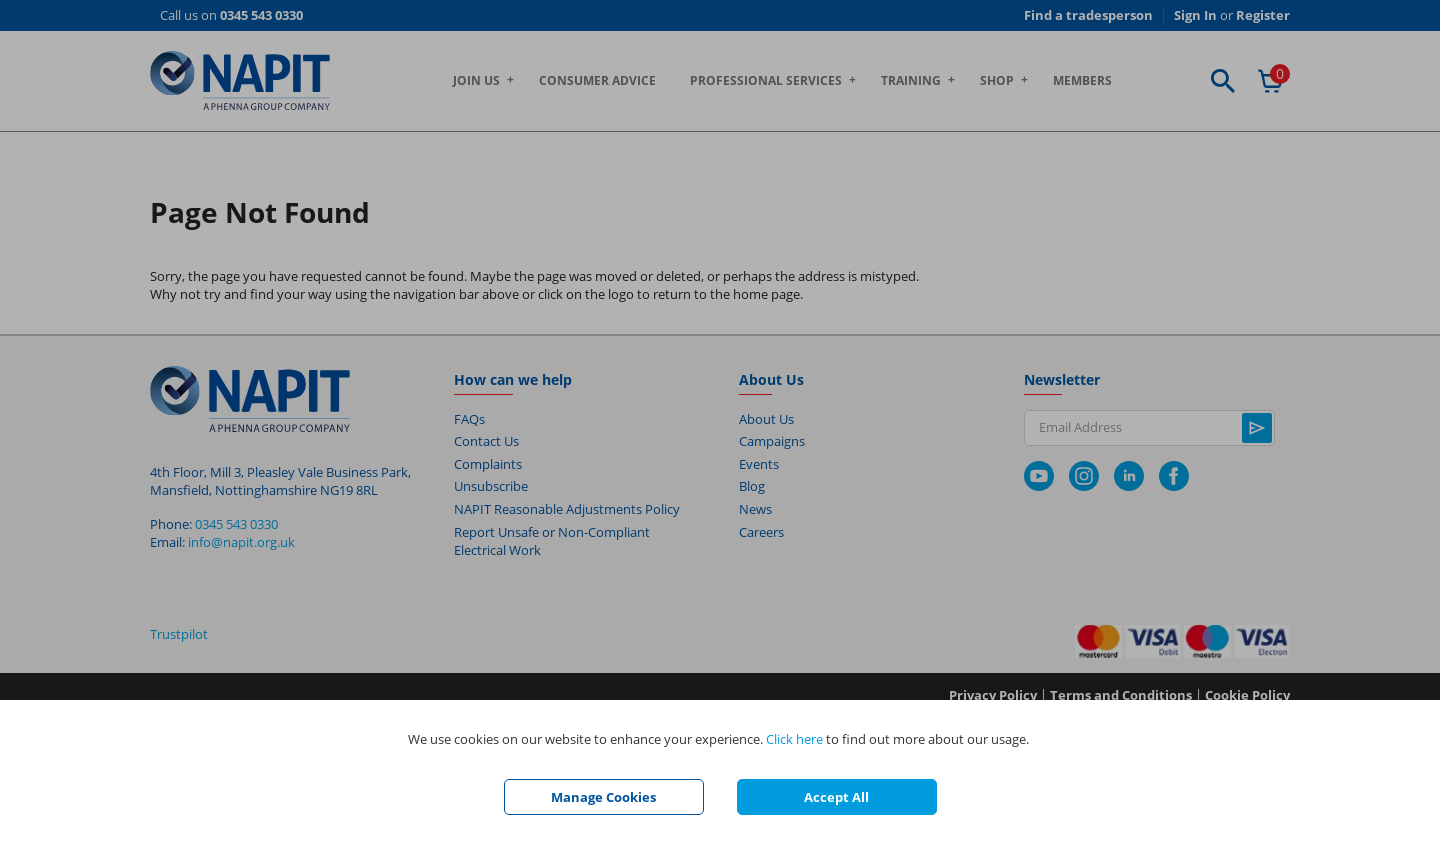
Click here (794, 739)
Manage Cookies (603, 797)
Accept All (836, 797)
